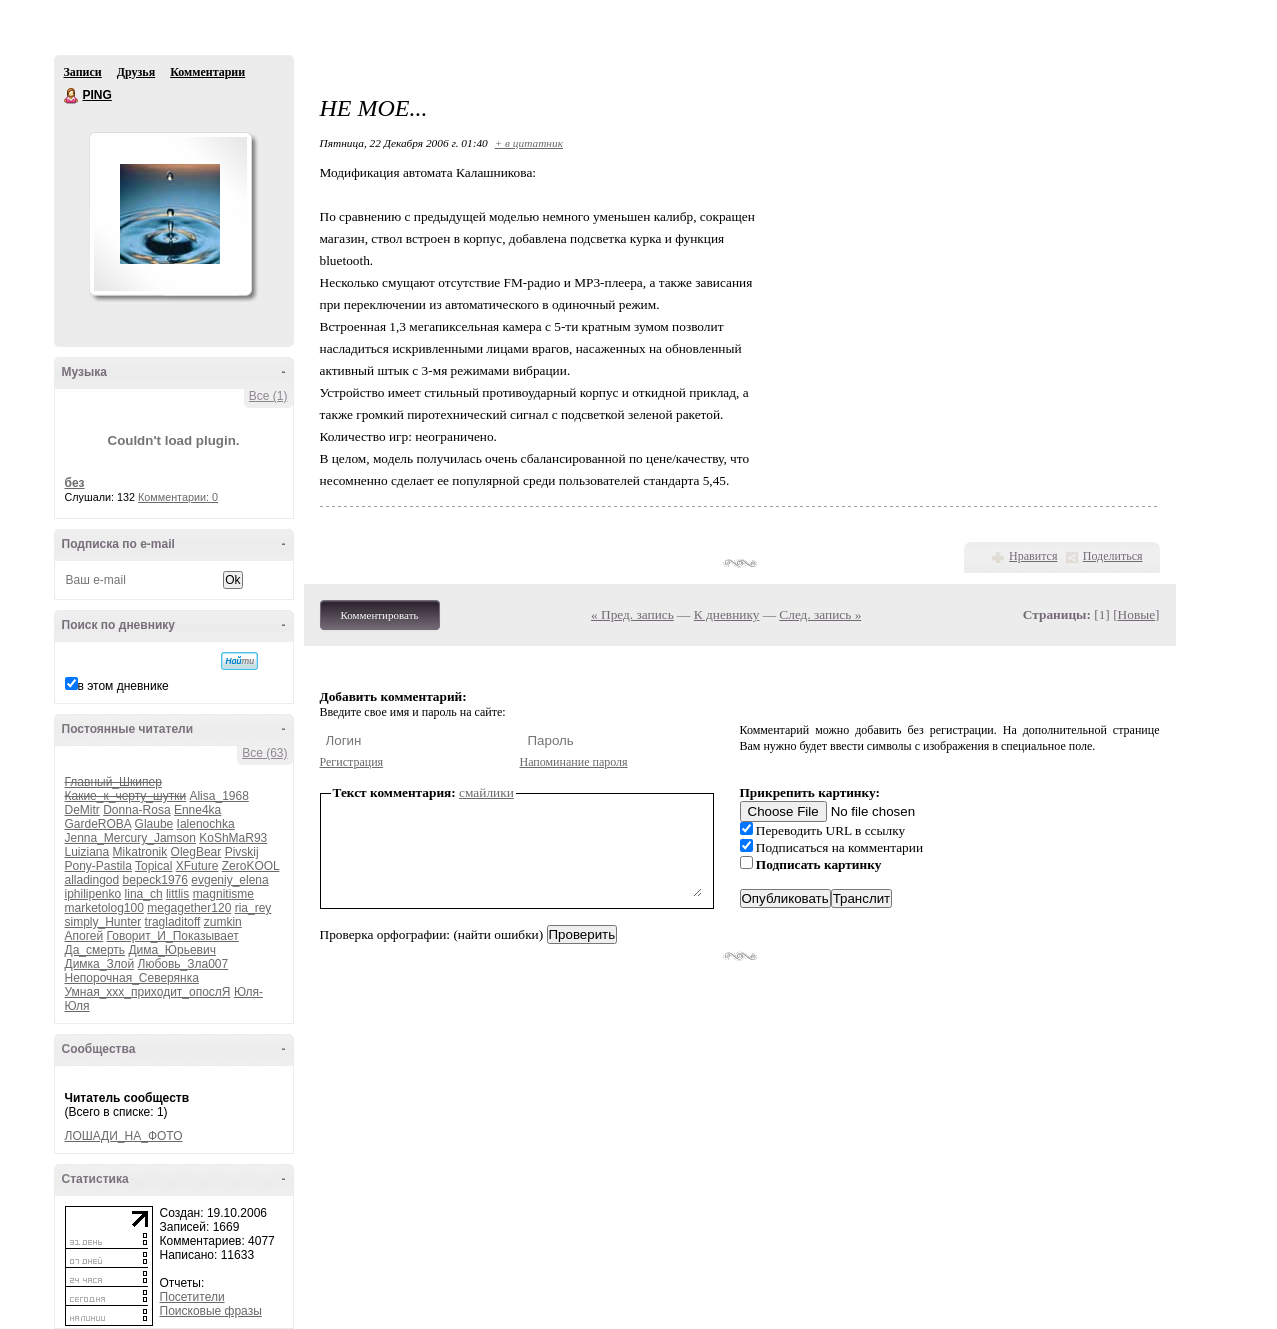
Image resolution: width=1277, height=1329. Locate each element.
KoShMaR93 (233, 838)
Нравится (1033, 556)
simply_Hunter (103, 922)
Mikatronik (140, 852)
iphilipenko (93, 894)
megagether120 (189, 908)
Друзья (136, 72)
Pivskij (242, 852)
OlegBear (196, 852)
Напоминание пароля (574, 762)
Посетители (192, 1297)
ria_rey (253, 908)
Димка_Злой (100, 964)
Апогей (84, 936)
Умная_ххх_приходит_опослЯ (148, 992)
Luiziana (87, 852)
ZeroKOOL (251, 866)
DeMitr (82, 810)
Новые (1136, 614)
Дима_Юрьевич (171, 950)
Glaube (154, 824)
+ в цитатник (529, 143)
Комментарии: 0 (178, 497)
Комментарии (207, 72)
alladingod (92, 880)
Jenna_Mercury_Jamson (130, 838)
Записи (83, 72)
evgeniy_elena (229, 880)
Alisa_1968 (218, 796)
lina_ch (144, 894)
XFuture (197, 866)
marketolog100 (104, 908)
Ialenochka (206, 824)
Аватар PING (170, 214)
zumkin (223, 922)
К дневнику (727, 614)
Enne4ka (197, 810)
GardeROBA (98, 824)
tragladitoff (173, 922)
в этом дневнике (123, 686)
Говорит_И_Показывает (173, 936)
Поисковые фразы (211, 1311)
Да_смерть (95, 950)
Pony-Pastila (98, 866)
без (75, 483)
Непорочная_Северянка (132, 978)
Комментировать (380, 615)
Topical (153, 866)
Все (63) (264, 753)
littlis (177, 894)
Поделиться (1113, 556)
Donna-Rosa (136, 810)
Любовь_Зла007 (183, 964)
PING (72, 96)
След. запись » (820, 614)
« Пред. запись (632, 614)
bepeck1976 (155, 880)
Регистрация (352, 762)
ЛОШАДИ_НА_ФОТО (124, 1136)
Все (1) (268, 396)
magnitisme (223, 894)
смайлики (486, 792)
